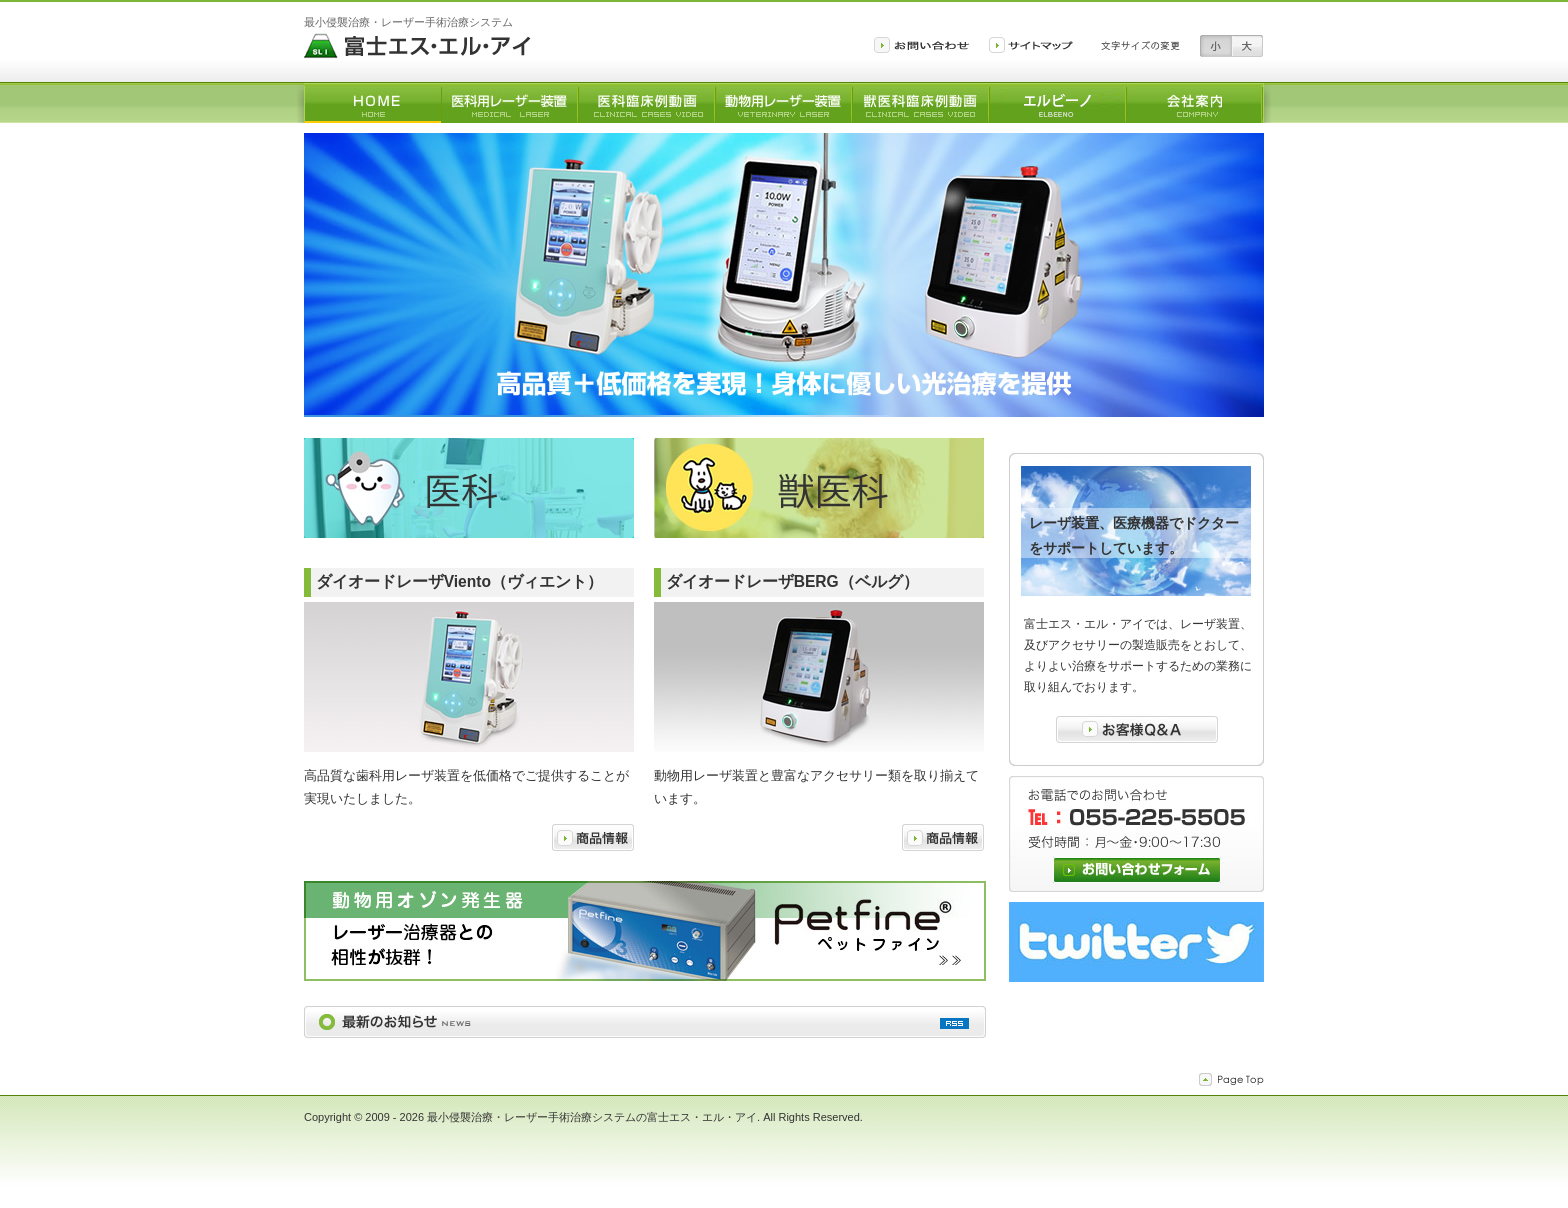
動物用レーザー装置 (783, 103)
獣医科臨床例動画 (920, 103)
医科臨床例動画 (646, 103)
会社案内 (1194, 103)
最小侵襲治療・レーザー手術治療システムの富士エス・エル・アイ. (595, 1117)
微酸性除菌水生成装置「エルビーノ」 (1057, 103)
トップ (372, 103)
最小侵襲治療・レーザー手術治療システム (408, 22)
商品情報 (593, 837)
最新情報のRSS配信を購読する (954, 1023)
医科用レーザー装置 (509, 103)
